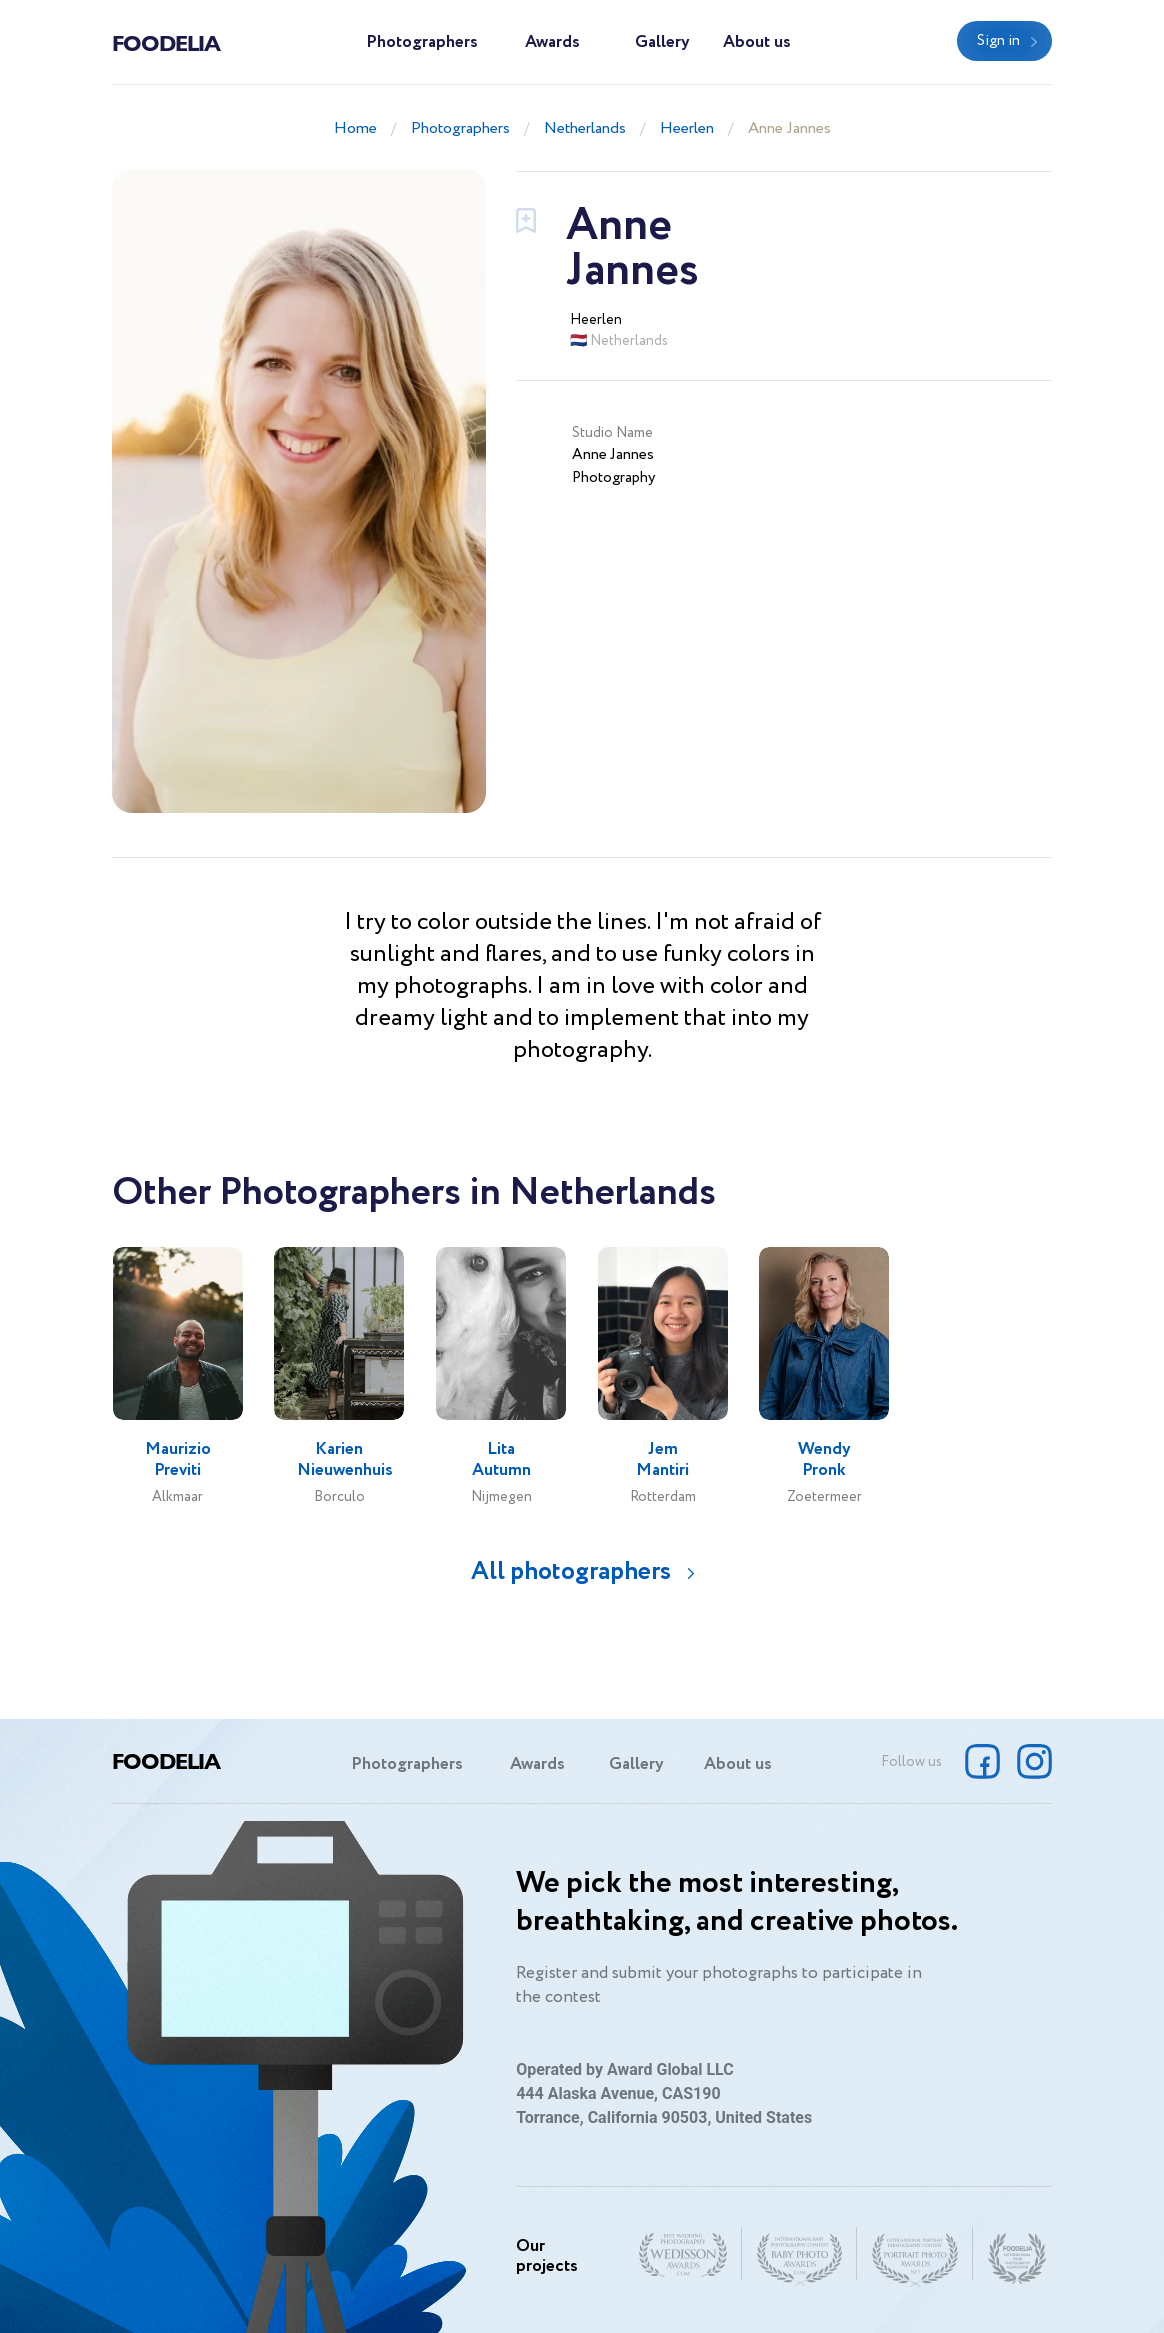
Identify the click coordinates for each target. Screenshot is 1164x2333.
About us (757, 42)
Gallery (662, 42)
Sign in (998, 41)
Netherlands (585, 128)
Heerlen (687, 128)
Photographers (422, 42)
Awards (552, 42)
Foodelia (166, 42)
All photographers (571, 1571)
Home (355, 128)
